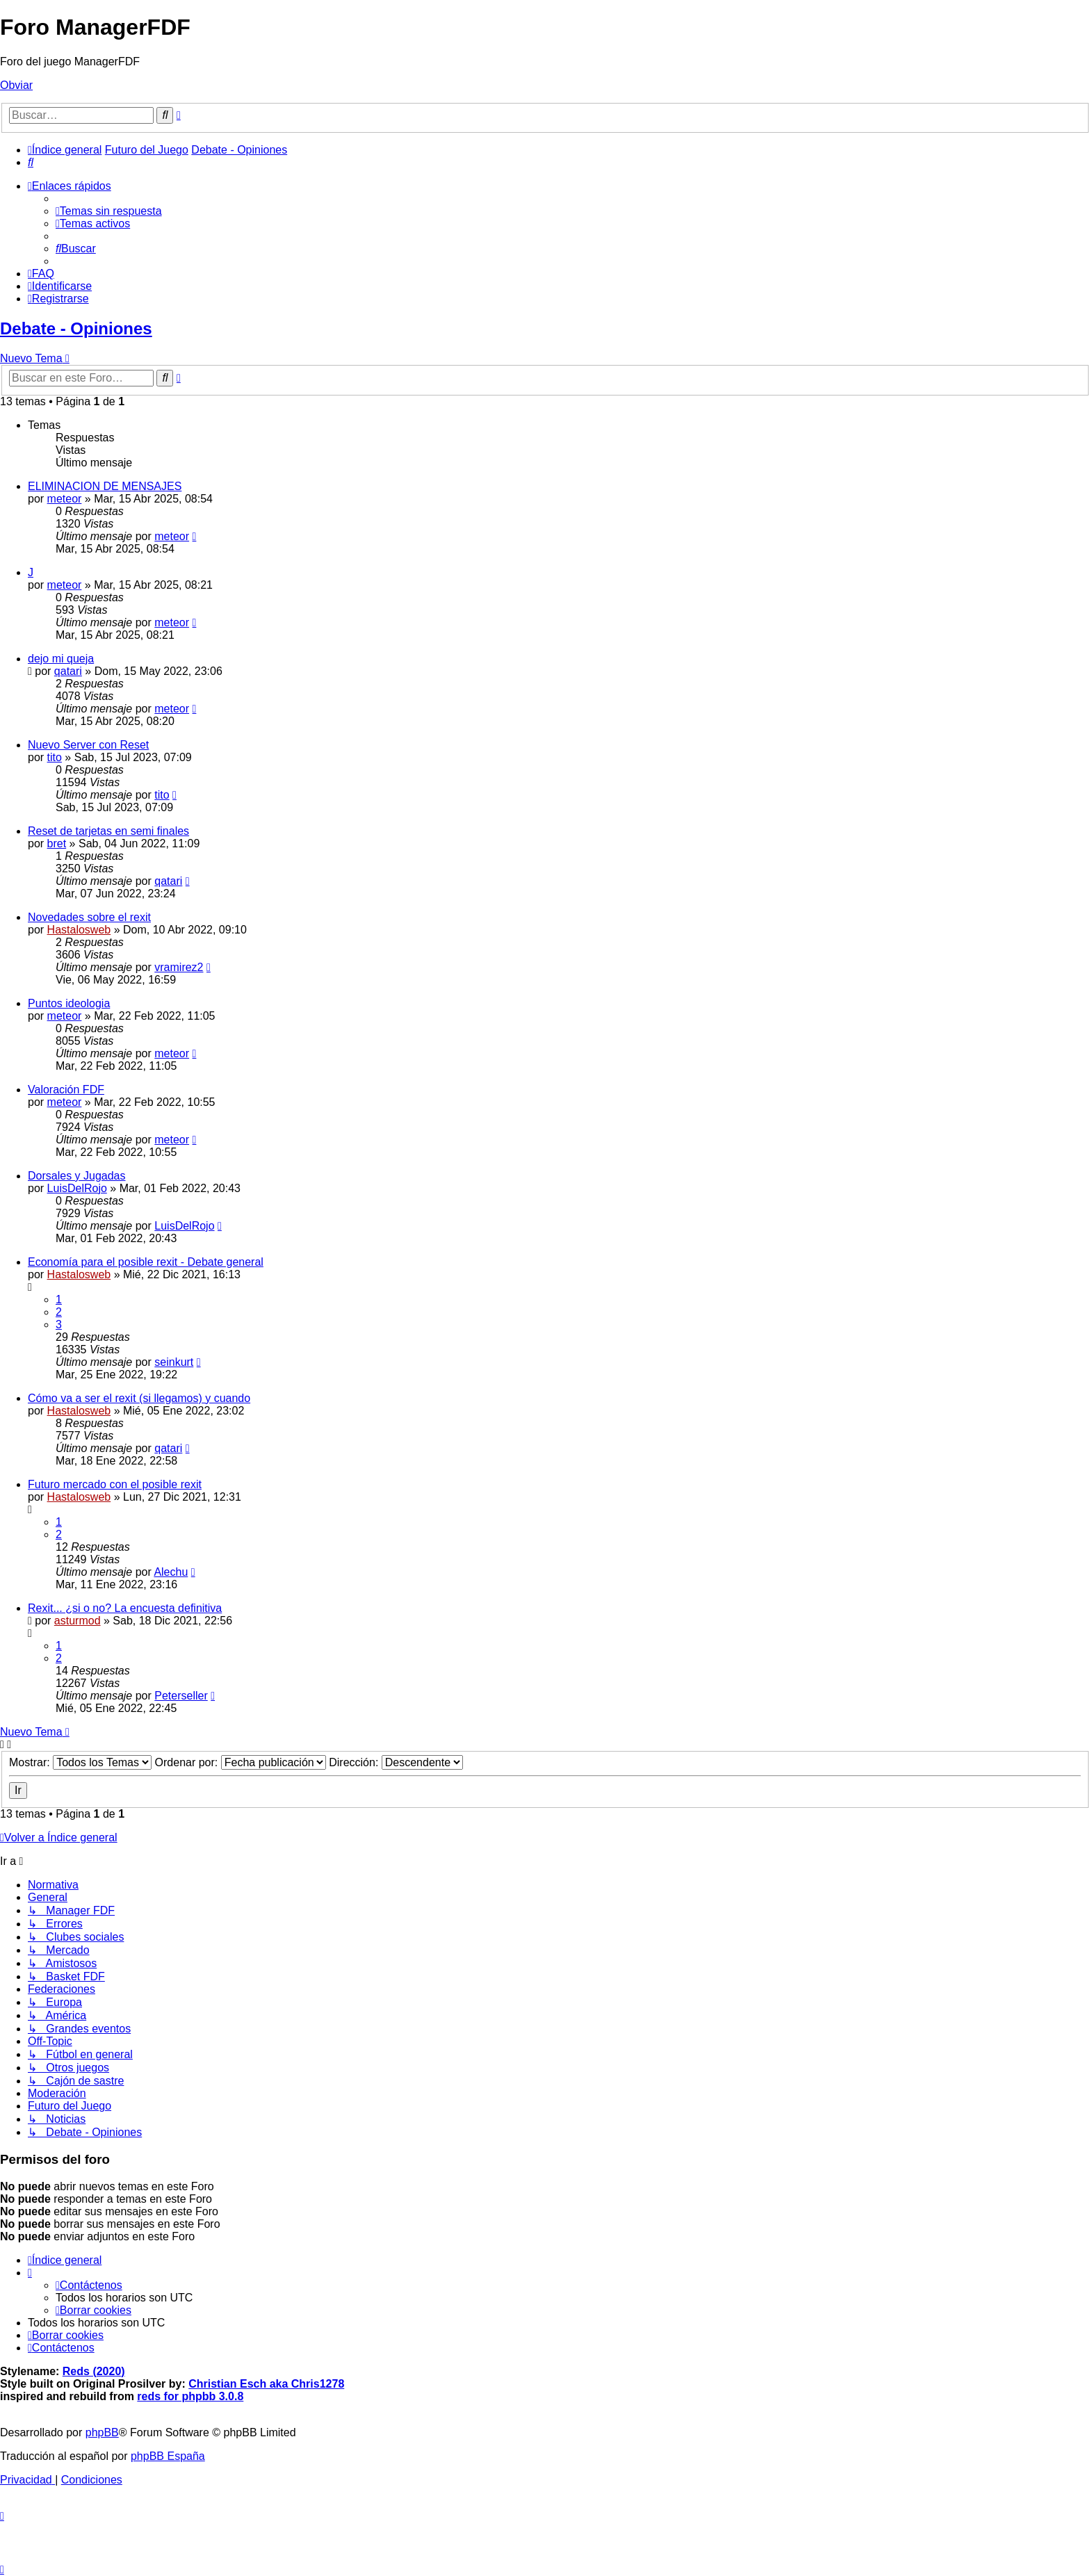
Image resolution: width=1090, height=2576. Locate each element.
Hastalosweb (79, 930)
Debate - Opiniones (76, 328)
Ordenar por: (240, 1762)
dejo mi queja (61, 659)
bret (57, 843)
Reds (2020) (94, 2371)
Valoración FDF (66, 1089)
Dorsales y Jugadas (77, 1176)
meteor (64, 499)
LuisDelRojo (77, 1188)
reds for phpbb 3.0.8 (190, 2396)
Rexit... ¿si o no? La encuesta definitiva (125, 1608)
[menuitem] (30, 162)
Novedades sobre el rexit (89, 917)
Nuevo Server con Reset (88, 745)
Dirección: (396, 1762)
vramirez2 (178, 967)
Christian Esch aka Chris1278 (266, 2384)
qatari (68, 671)
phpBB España (168, 2456)
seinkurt (173, 1362)
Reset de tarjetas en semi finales (108, 831)
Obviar (16, 85)
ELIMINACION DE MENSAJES (104, 486)
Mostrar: (80, 1762)
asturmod (77, 1621)
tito (54, 757)
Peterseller (180, 1696)
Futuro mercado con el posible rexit (115, 1484)
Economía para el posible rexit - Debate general (145, 1262)
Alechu (171, 1572)
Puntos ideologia (69, 1003)
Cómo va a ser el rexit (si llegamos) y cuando (139, 1398)
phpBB (102, 2432)
